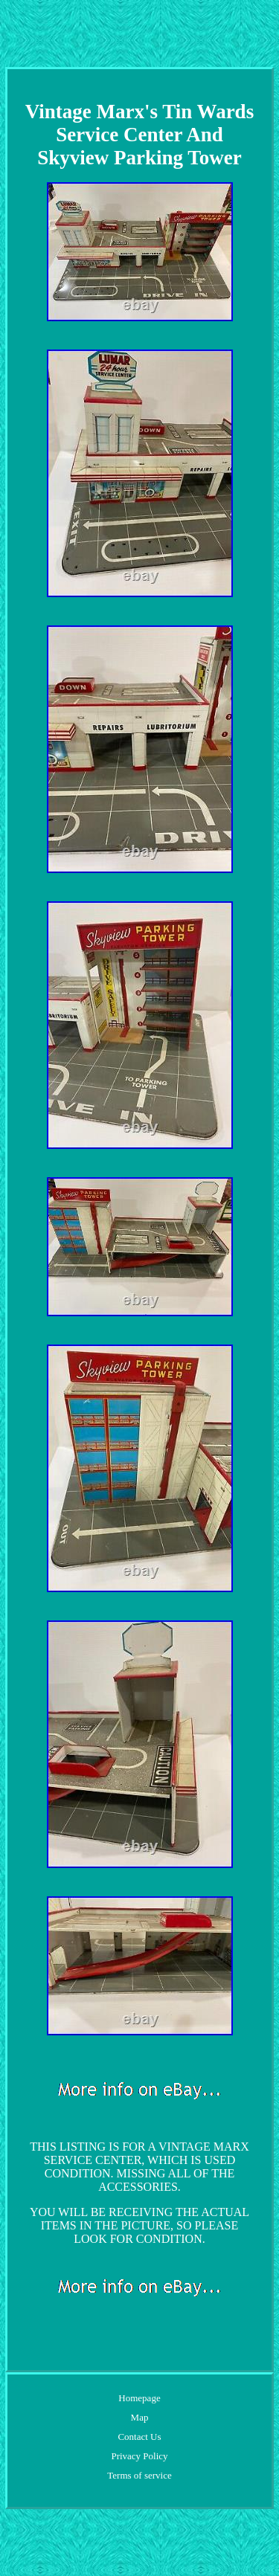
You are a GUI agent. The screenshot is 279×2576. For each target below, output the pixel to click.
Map (140, 2417)
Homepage (139, 2397)
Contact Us (139, 2436)
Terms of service (139, 2475)
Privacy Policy (139, 2455)
